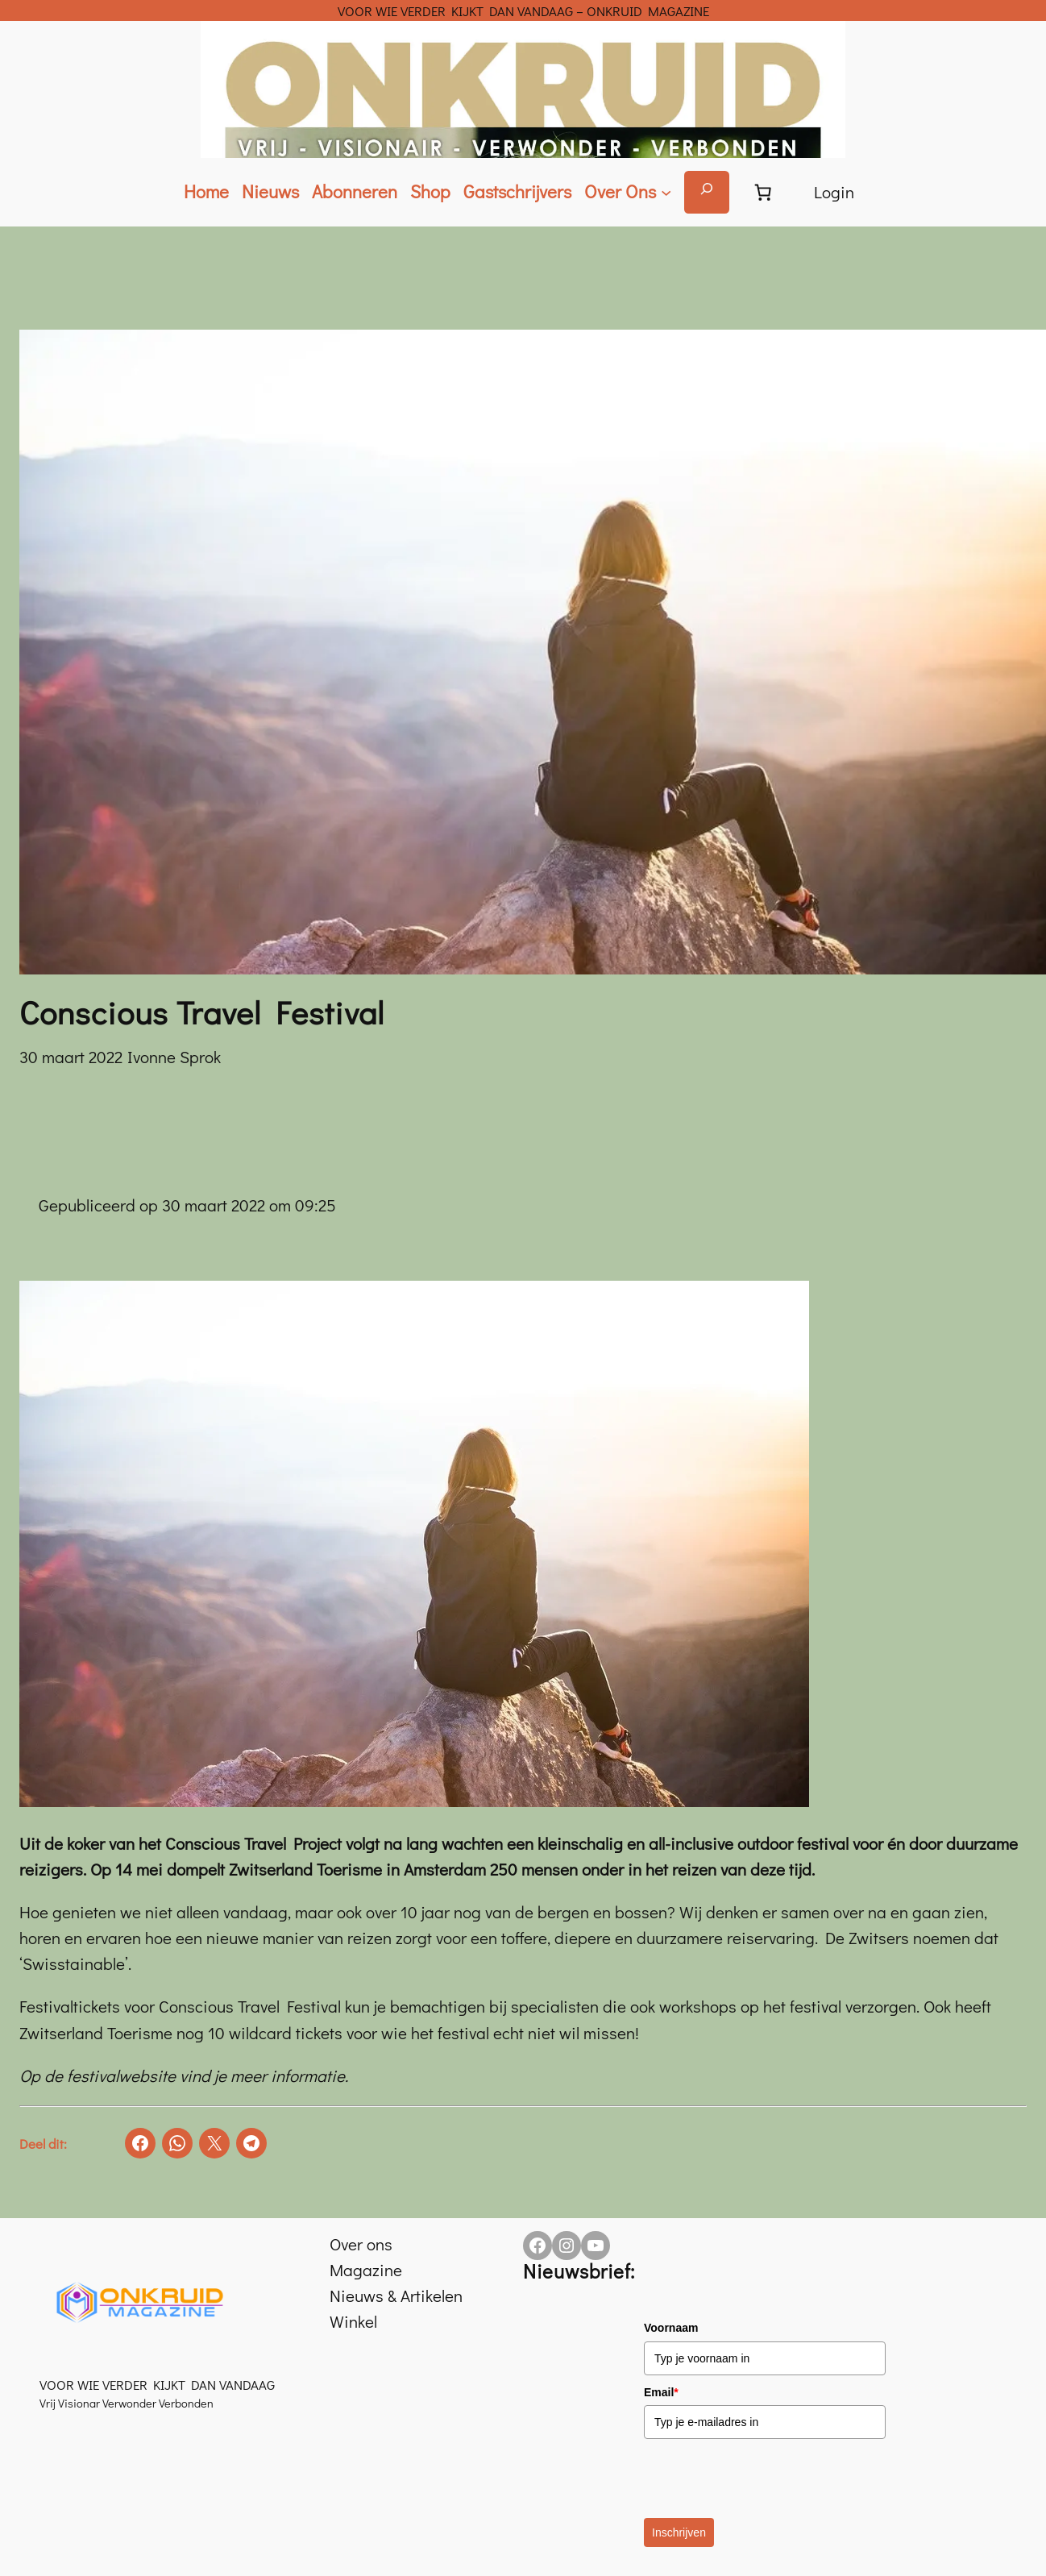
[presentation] (766, 2478)
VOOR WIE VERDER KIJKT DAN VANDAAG (157, 2384)
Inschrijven (679, 2532)
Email (661, 2392)
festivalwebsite (123, 2075)
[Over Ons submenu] (627, 192)
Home (206, 191)
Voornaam (671, 2327)
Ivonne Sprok (174, 1056)
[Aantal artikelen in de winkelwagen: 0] (763, 192)
